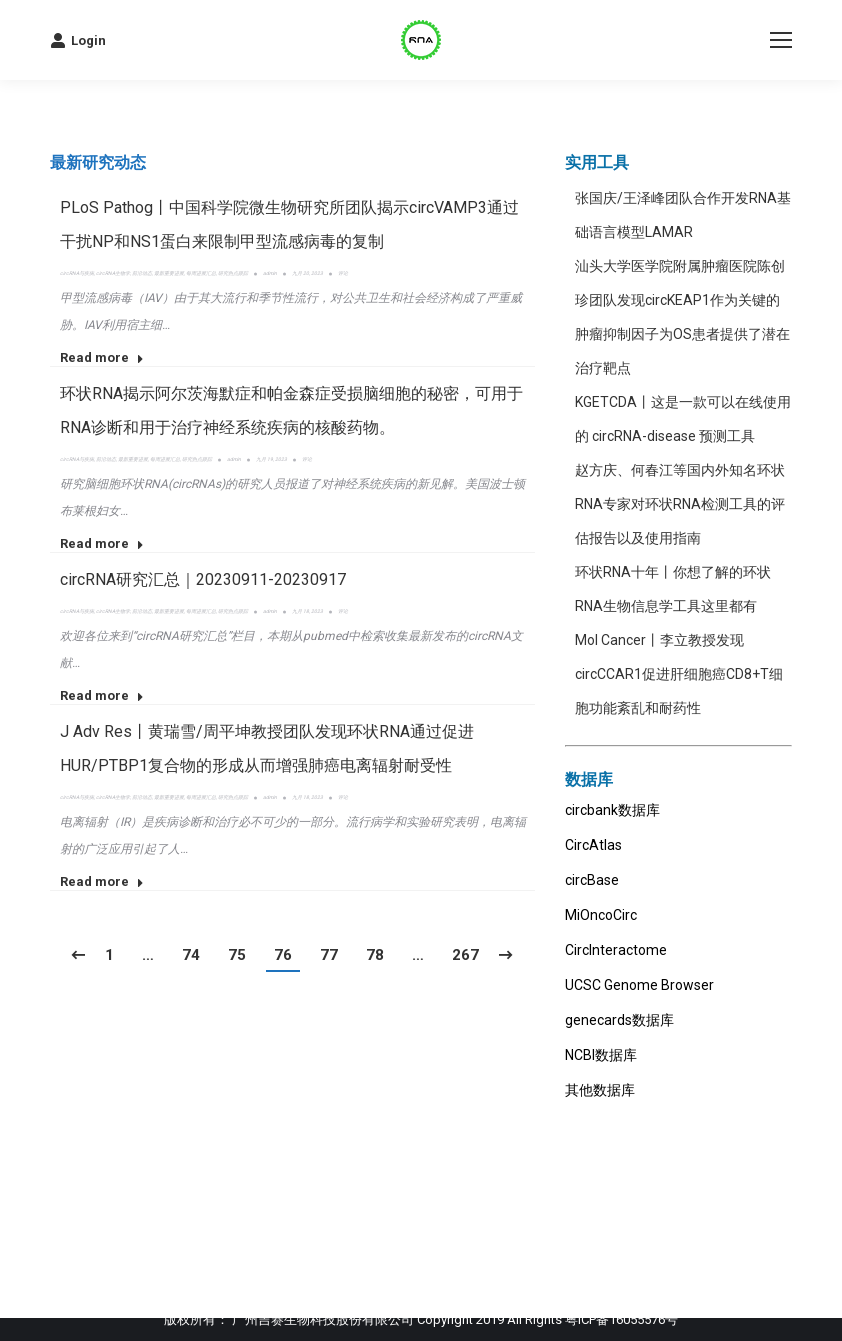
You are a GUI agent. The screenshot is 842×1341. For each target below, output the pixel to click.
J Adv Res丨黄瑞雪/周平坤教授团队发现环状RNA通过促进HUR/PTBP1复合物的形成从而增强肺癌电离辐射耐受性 (267, 748)
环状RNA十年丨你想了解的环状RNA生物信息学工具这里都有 (673, 589)
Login (78, 40)
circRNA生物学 (113, 273)
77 (329, 955)
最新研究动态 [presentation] (98, 162)
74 (191, 955)
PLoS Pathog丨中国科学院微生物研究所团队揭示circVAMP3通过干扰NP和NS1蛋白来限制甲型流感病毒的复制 (289, 224)
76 (283, 955)
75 (237, 955)
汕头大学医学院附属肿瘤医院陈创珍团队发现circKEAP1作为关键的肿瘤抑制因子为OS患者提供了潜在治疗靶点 (682, 317)
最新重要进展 (169, 273)
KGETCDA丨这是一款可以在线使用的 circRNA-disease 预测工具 (683, 419)
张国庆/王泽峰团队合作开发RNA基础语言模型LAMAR (683, 215)
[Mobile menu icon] (781, 40)
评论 (343, 273)
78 (375, 955)
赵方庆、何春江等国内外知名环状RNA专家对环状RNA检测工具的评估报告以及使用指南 (680, 504)
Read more (102, 357)
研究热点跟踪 (233, 273)
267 (465, 955)
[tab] (98, 163)
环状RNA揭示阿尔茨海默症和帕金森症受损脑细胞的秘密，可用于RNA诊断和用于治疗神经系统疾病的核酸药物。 (291, 410)
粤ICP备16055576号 (621, 1319)
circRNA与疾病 (77, 273)
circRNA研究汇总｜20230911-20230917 (203, 579)
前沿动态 (142, 273)
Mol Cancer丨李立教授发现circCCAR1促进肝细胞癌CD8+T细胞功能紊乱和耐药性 (679, 674)
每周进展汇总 (201, 273)
